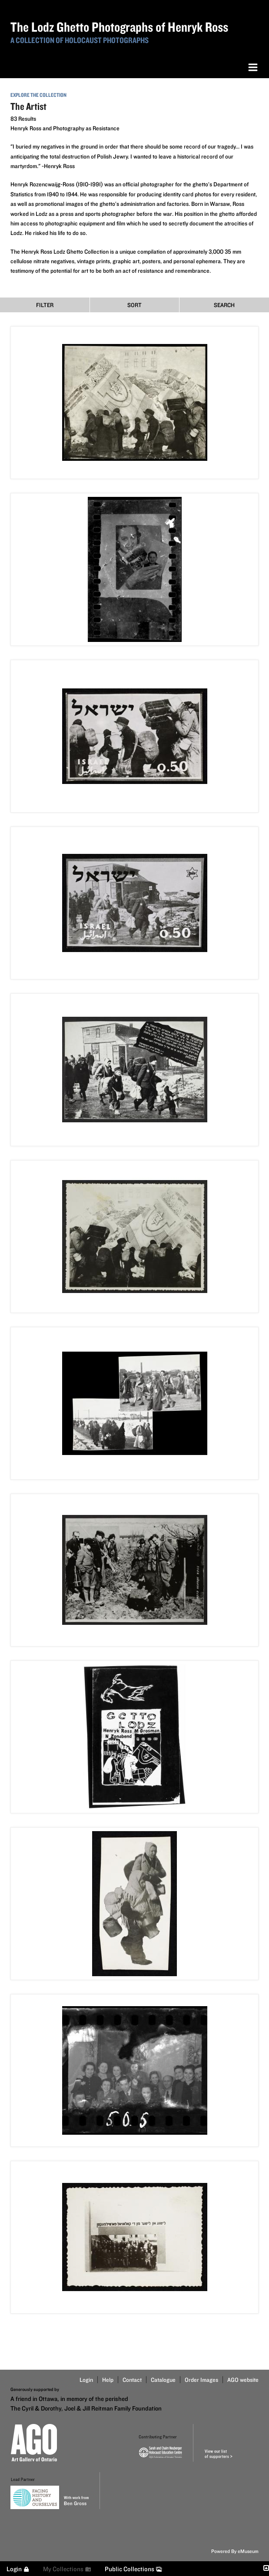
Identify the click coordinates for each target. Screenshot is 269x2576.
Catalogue (163, 2379)
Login (86, 2379)
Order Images (201, 2379)
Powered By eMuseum (235, 2551)
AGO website (243, 2379)
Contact (132, 2379)
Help (107, 2379)
